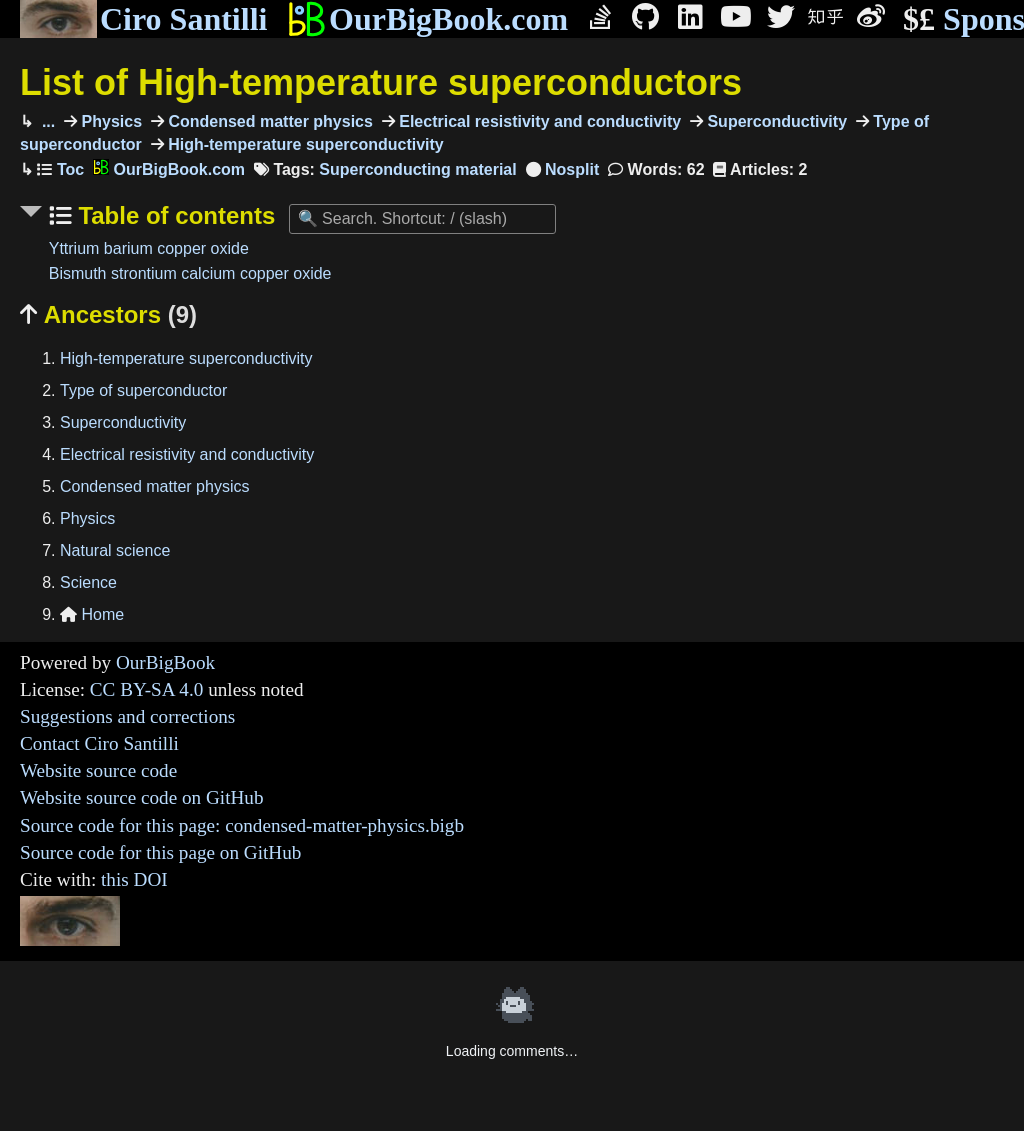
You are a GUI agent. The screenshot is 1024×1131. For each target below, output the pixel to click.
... (46, 121)
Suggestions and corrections (127, 716)
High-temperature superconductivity (304, 144)
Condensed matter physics (268, 121)
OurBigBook (165, 662)
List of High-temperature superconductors (381, 82)
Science (88, 582)
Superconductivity (775, 121)
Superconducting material (417, 169)
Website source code (98, 770)
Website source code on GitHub (142, 797)
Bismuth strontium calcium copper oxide (190, 273)
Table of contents (174, 215)
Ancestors (108, 314)
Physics (109, 121)
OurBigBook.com (427, 19)
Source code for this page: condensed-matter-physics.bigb (242, 825)
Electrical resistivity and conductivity (538, 121)
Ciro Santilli (143, 19)
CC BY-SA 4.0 (147, 689)
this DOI (134, 879)
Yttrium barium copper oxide (149, 248)
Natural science (115, 550)
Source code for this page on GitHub (160, 852)
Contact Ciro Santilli (99, 743)
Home (92, 614)
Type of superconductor (143, 390)
